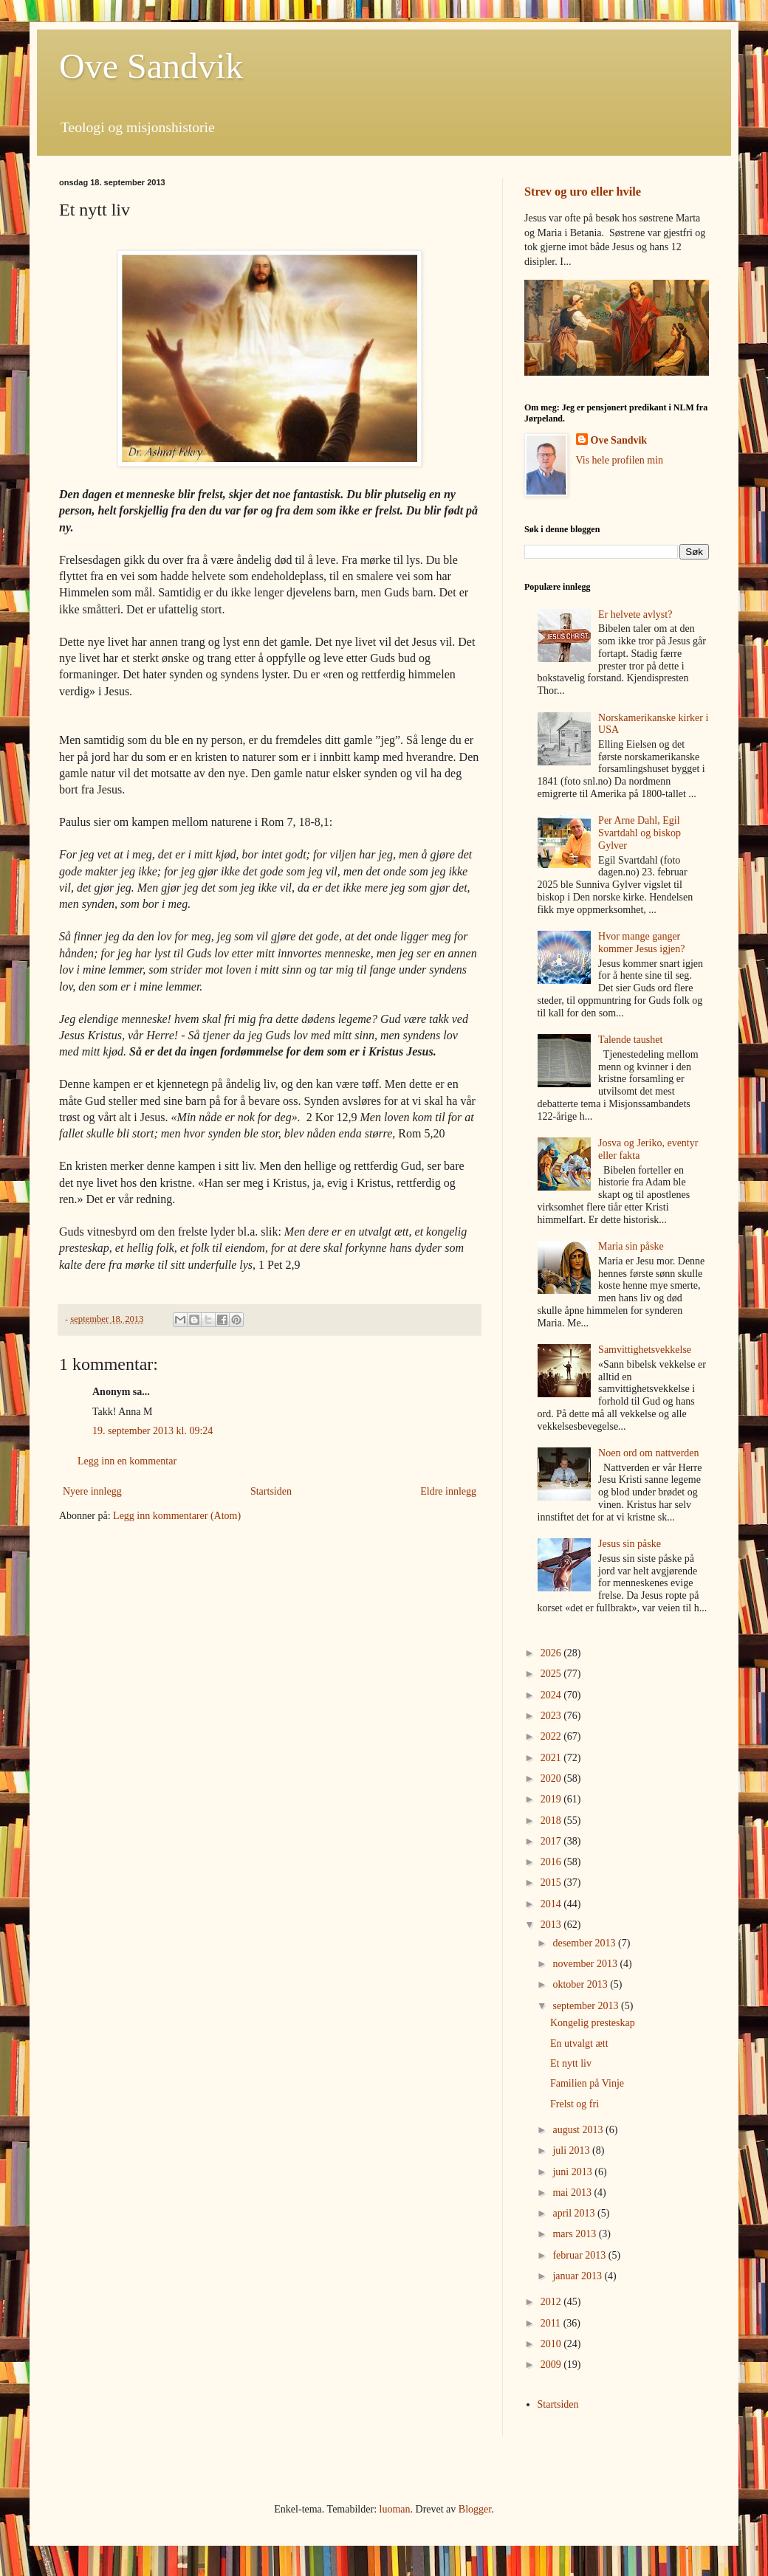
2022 (552, 1736)
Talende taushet (630, 1039)
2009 (552, 2364)
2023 (552, 1715)
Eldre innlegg (448, 1491)
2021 (552, 1757)
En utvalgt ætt (579, 2043)
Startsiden (271, 1491)
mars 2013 (575, 2233)
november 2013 (586, 1963)
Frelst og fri (574, 2104)
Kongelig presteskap (592, 2022)
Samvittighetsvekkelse (644, 1349)
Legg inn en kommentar (127, 1461)
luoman (395, 2509)
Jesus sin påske (629, 1543)
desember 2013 (585, 1943)
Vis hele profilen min (620, 460)
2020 (552, 1778)
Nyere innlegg (92, 1491)
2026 (552, 1653)
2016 (552, 1861)
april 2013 (574, 2213)
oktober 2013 (581, 1984)
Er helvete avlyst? (635, 614)
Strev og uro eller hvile (582, 192)
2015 (552, 1882)
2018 (552, 1820)
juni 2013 (573, 2171)
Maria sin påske (631, 1246)
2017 (552, 1841)
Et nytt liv (571, 2063)
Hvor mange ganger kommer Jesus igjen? (641, 942)
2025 (552, 1673)
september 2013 (586, 2005)
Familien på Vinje (587, 2083)
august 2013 (579, 2129)
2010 (552, 2343)
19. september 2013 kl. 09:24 (152, 1430)
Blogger (475, 2509)
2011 (552, 2323)
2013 (552, 1924)
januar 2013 (578, 2275)
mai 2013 (573, 2192)
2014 (552, 1903)
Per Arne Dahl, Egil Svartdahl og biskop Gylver (639, 833)
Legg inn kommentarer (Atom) (177, 1515)
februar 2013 (580, 2255)
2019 (552, 1799)
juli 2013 (572, 2150)
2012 (552, 2301)
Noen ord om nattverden (648, 1453)
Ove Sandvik (151, 66)
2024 (552, 1695)
